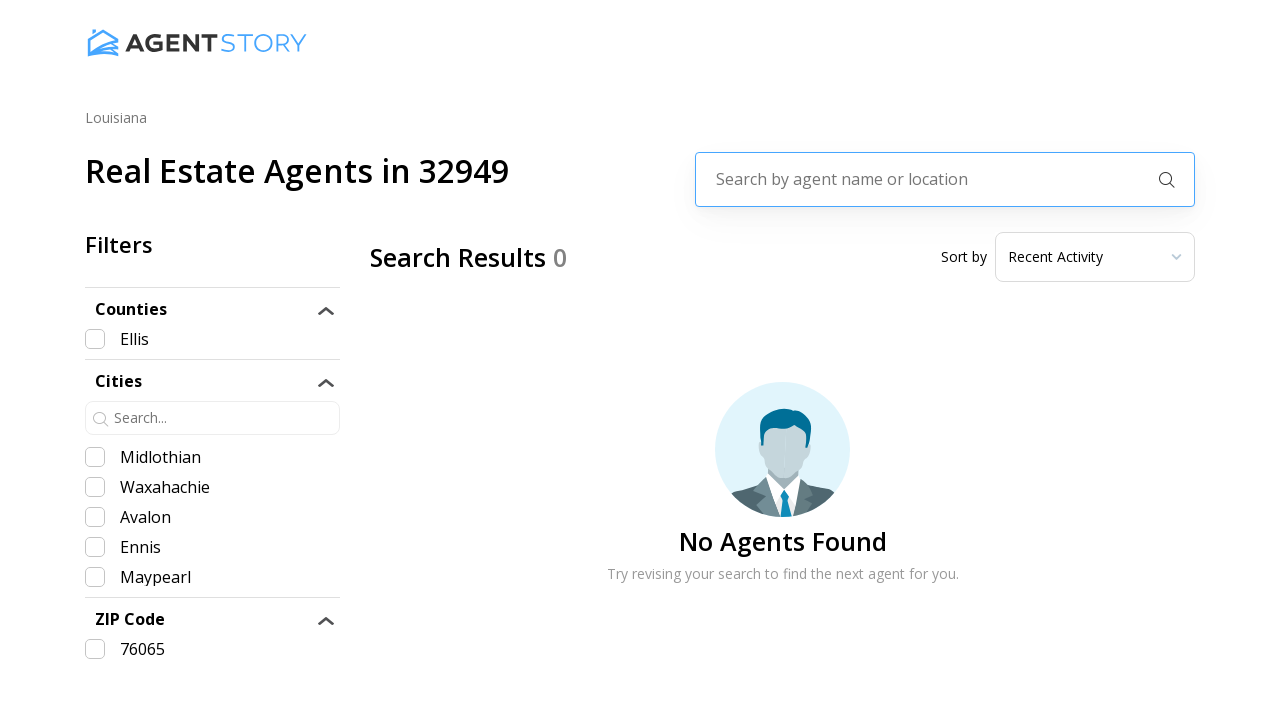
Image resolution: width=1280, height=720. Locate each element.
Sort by (964, 257)
